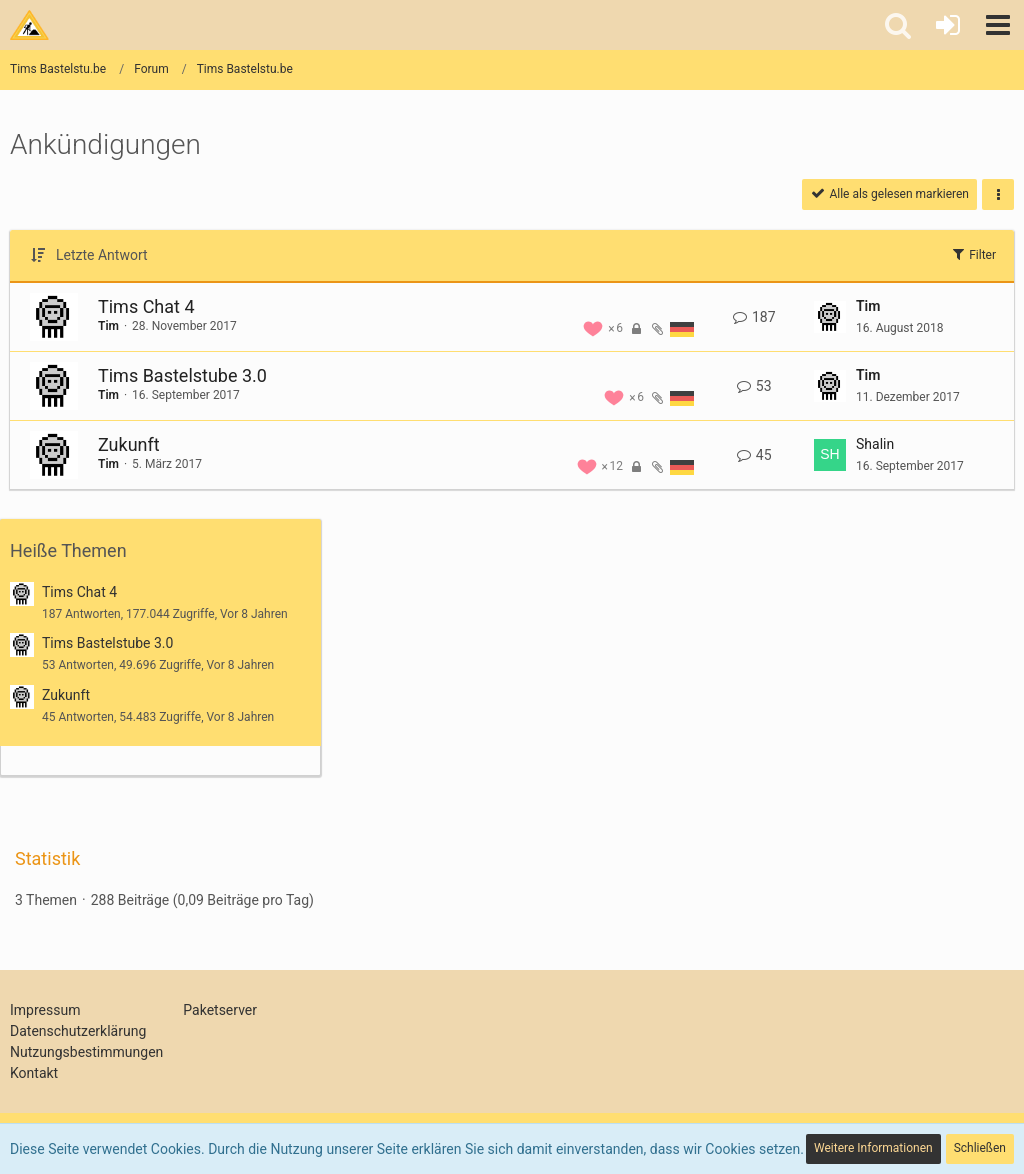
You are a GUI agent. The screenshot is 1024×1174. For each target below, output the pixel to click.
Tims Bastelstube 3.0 (182, 375)
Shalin (875, 444)
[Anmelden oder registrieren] (948, 25)
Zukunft (129, 444)
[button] (998, 25)
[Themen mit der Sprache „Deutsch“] (682, 328)
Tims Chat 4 (146, 306)
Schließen (980, 1148)
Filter (973, 254)
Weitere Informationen (873, 1148)
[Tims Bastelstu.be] (29, 25)
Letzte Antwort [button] (102, 255)
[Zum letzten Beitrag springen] (830, 317)
